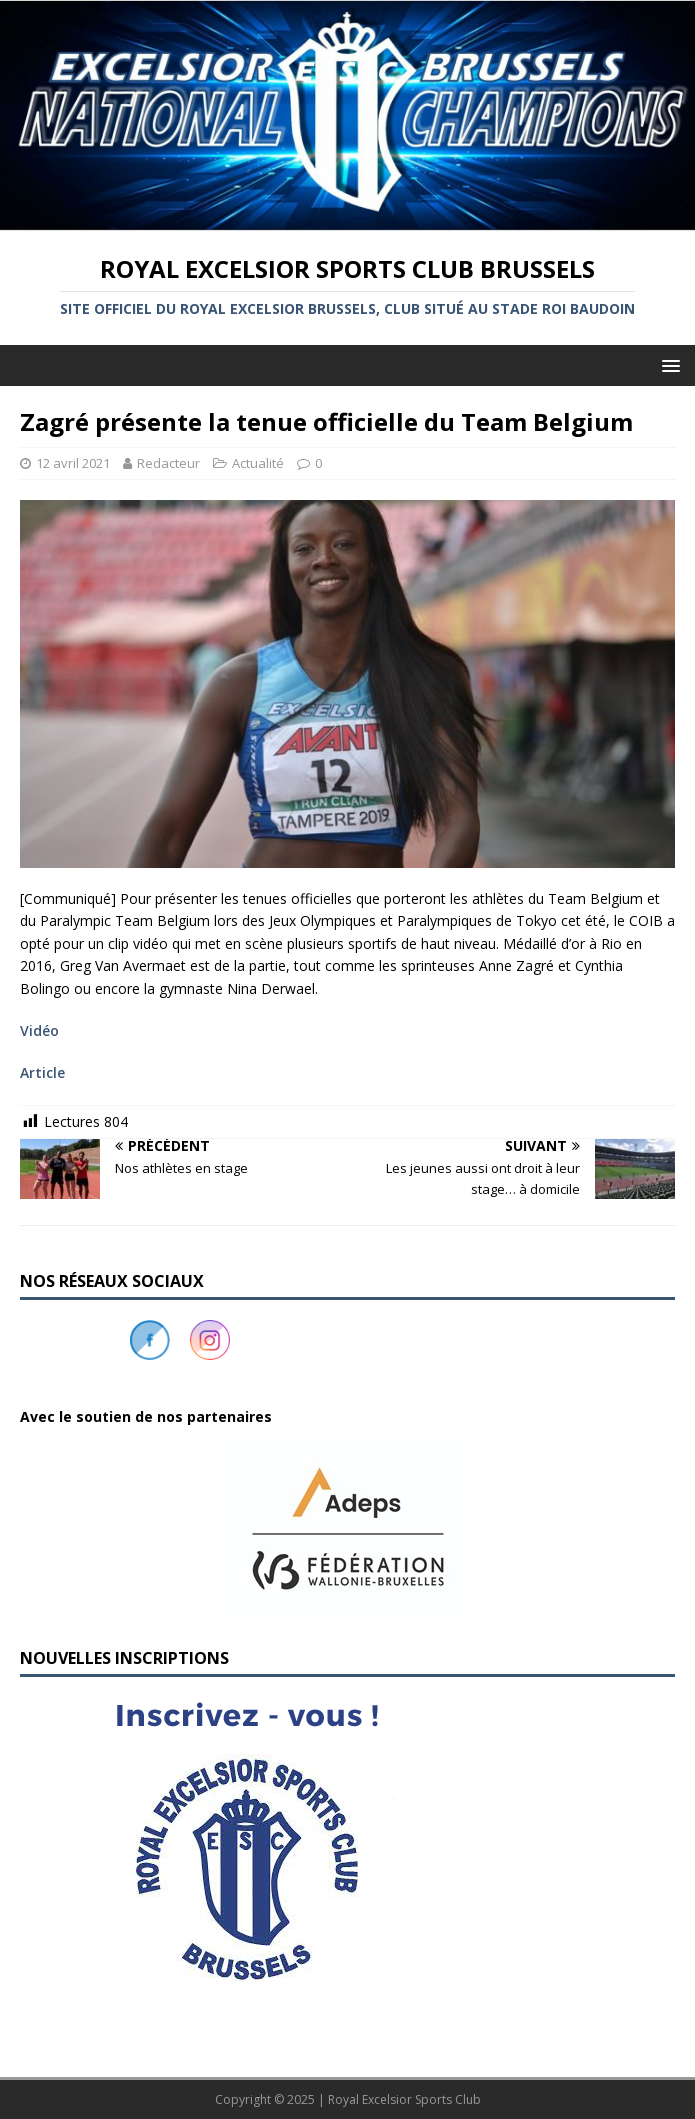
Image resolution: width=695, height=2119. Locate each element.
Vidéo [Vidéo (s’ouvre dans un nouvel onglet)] (39, 1030)
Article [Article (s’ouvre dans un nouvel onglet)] (42, 1072)
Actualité (258, 463)
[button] (347, 1528)
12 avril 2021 (73, 463)
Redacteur (168, 463)
